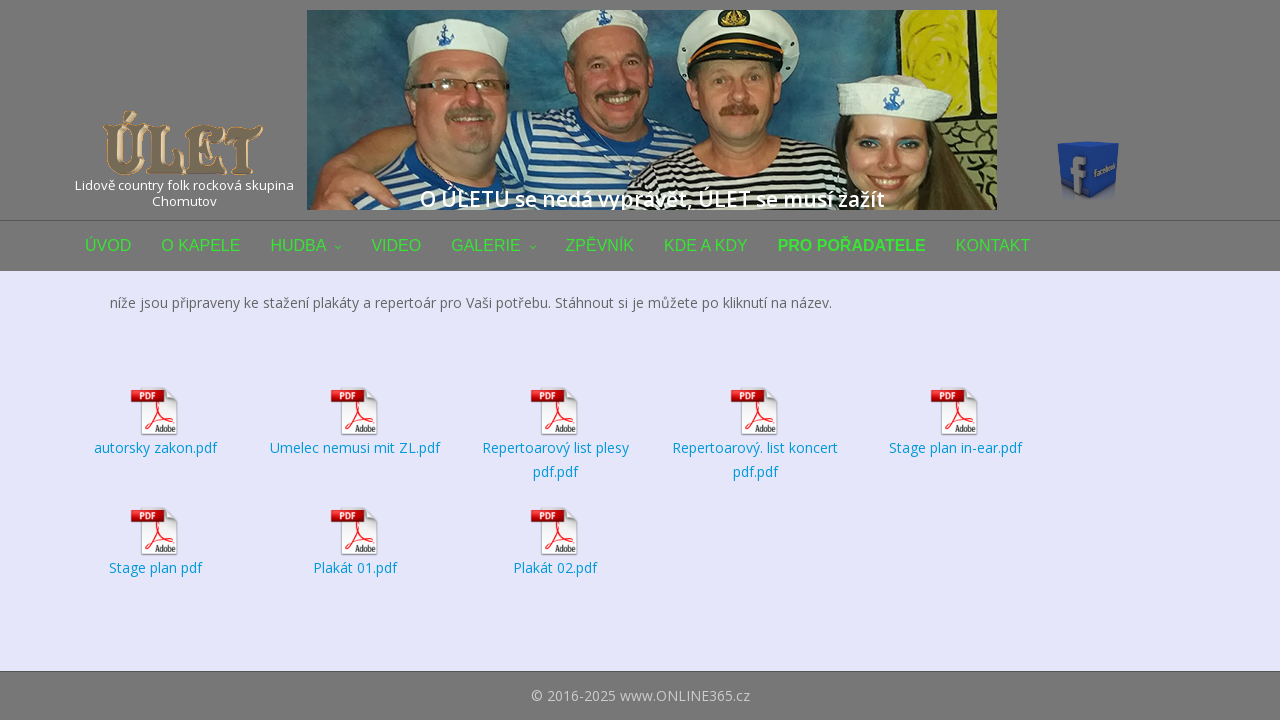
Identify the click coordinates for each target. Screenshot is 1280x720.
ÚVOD (108, 245)
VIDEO (396, 245)
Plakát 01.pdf (355, 567)
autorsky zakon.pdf (155, 447)
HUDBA (298, 245)
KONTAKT (993, 245)
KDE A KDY (706, 245)
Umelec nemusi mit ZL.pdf (355, 447)
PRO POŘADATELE (852, 245)
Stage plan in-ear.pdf (955, 447)
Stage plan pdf (155, 567)
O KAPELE (200, 245)
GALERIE (485, 245)
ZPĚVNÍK (600, 245)
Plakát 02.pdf (555, 567)
